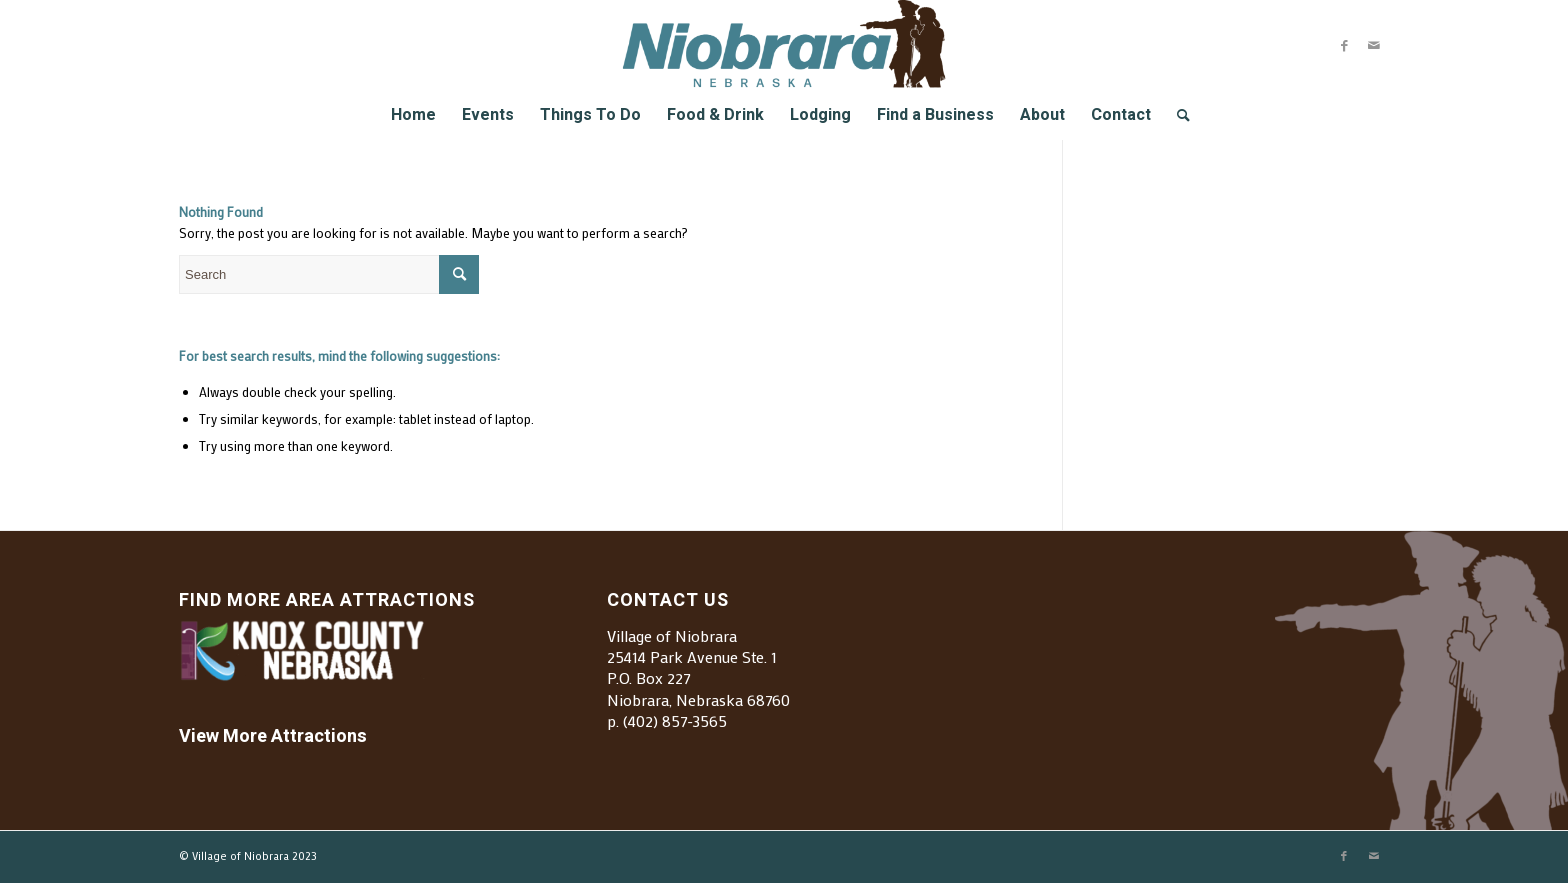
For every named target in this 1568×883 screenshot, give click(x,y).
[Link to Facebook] (1344, 45)
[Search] (1177, 115)
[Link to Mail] (1374, 45)
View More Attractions (273, 736)
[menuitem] (413, 115)
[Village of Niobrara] (784, 45)
